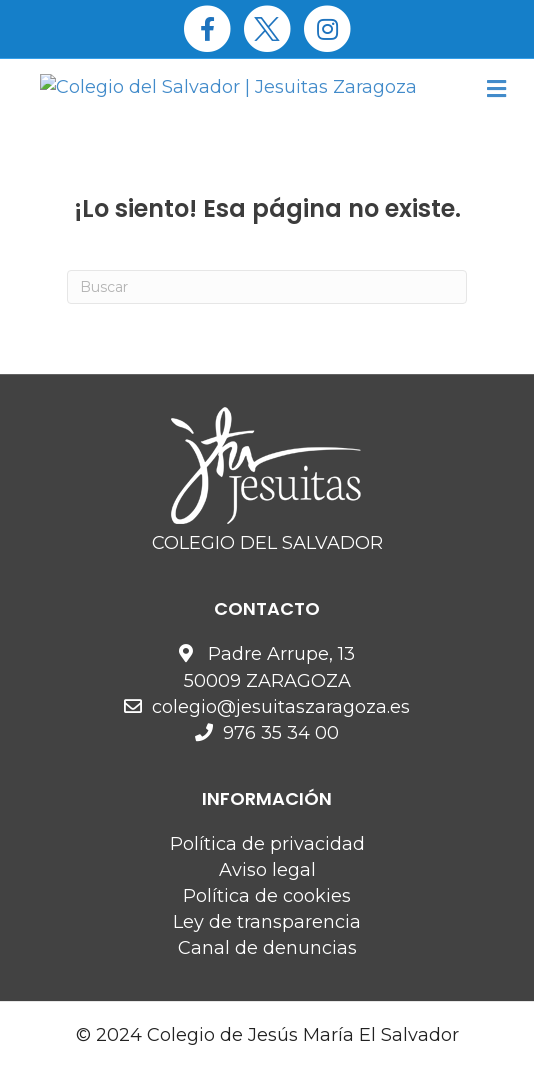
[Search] (267, 287)
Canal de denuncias (267, 948)
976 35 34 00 (281, 733)
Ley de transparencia (267, 922)
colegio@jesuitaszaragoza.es (281, 707)
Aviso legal (267, 870)
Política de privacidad (267, 844)
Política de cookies (267, 896)
